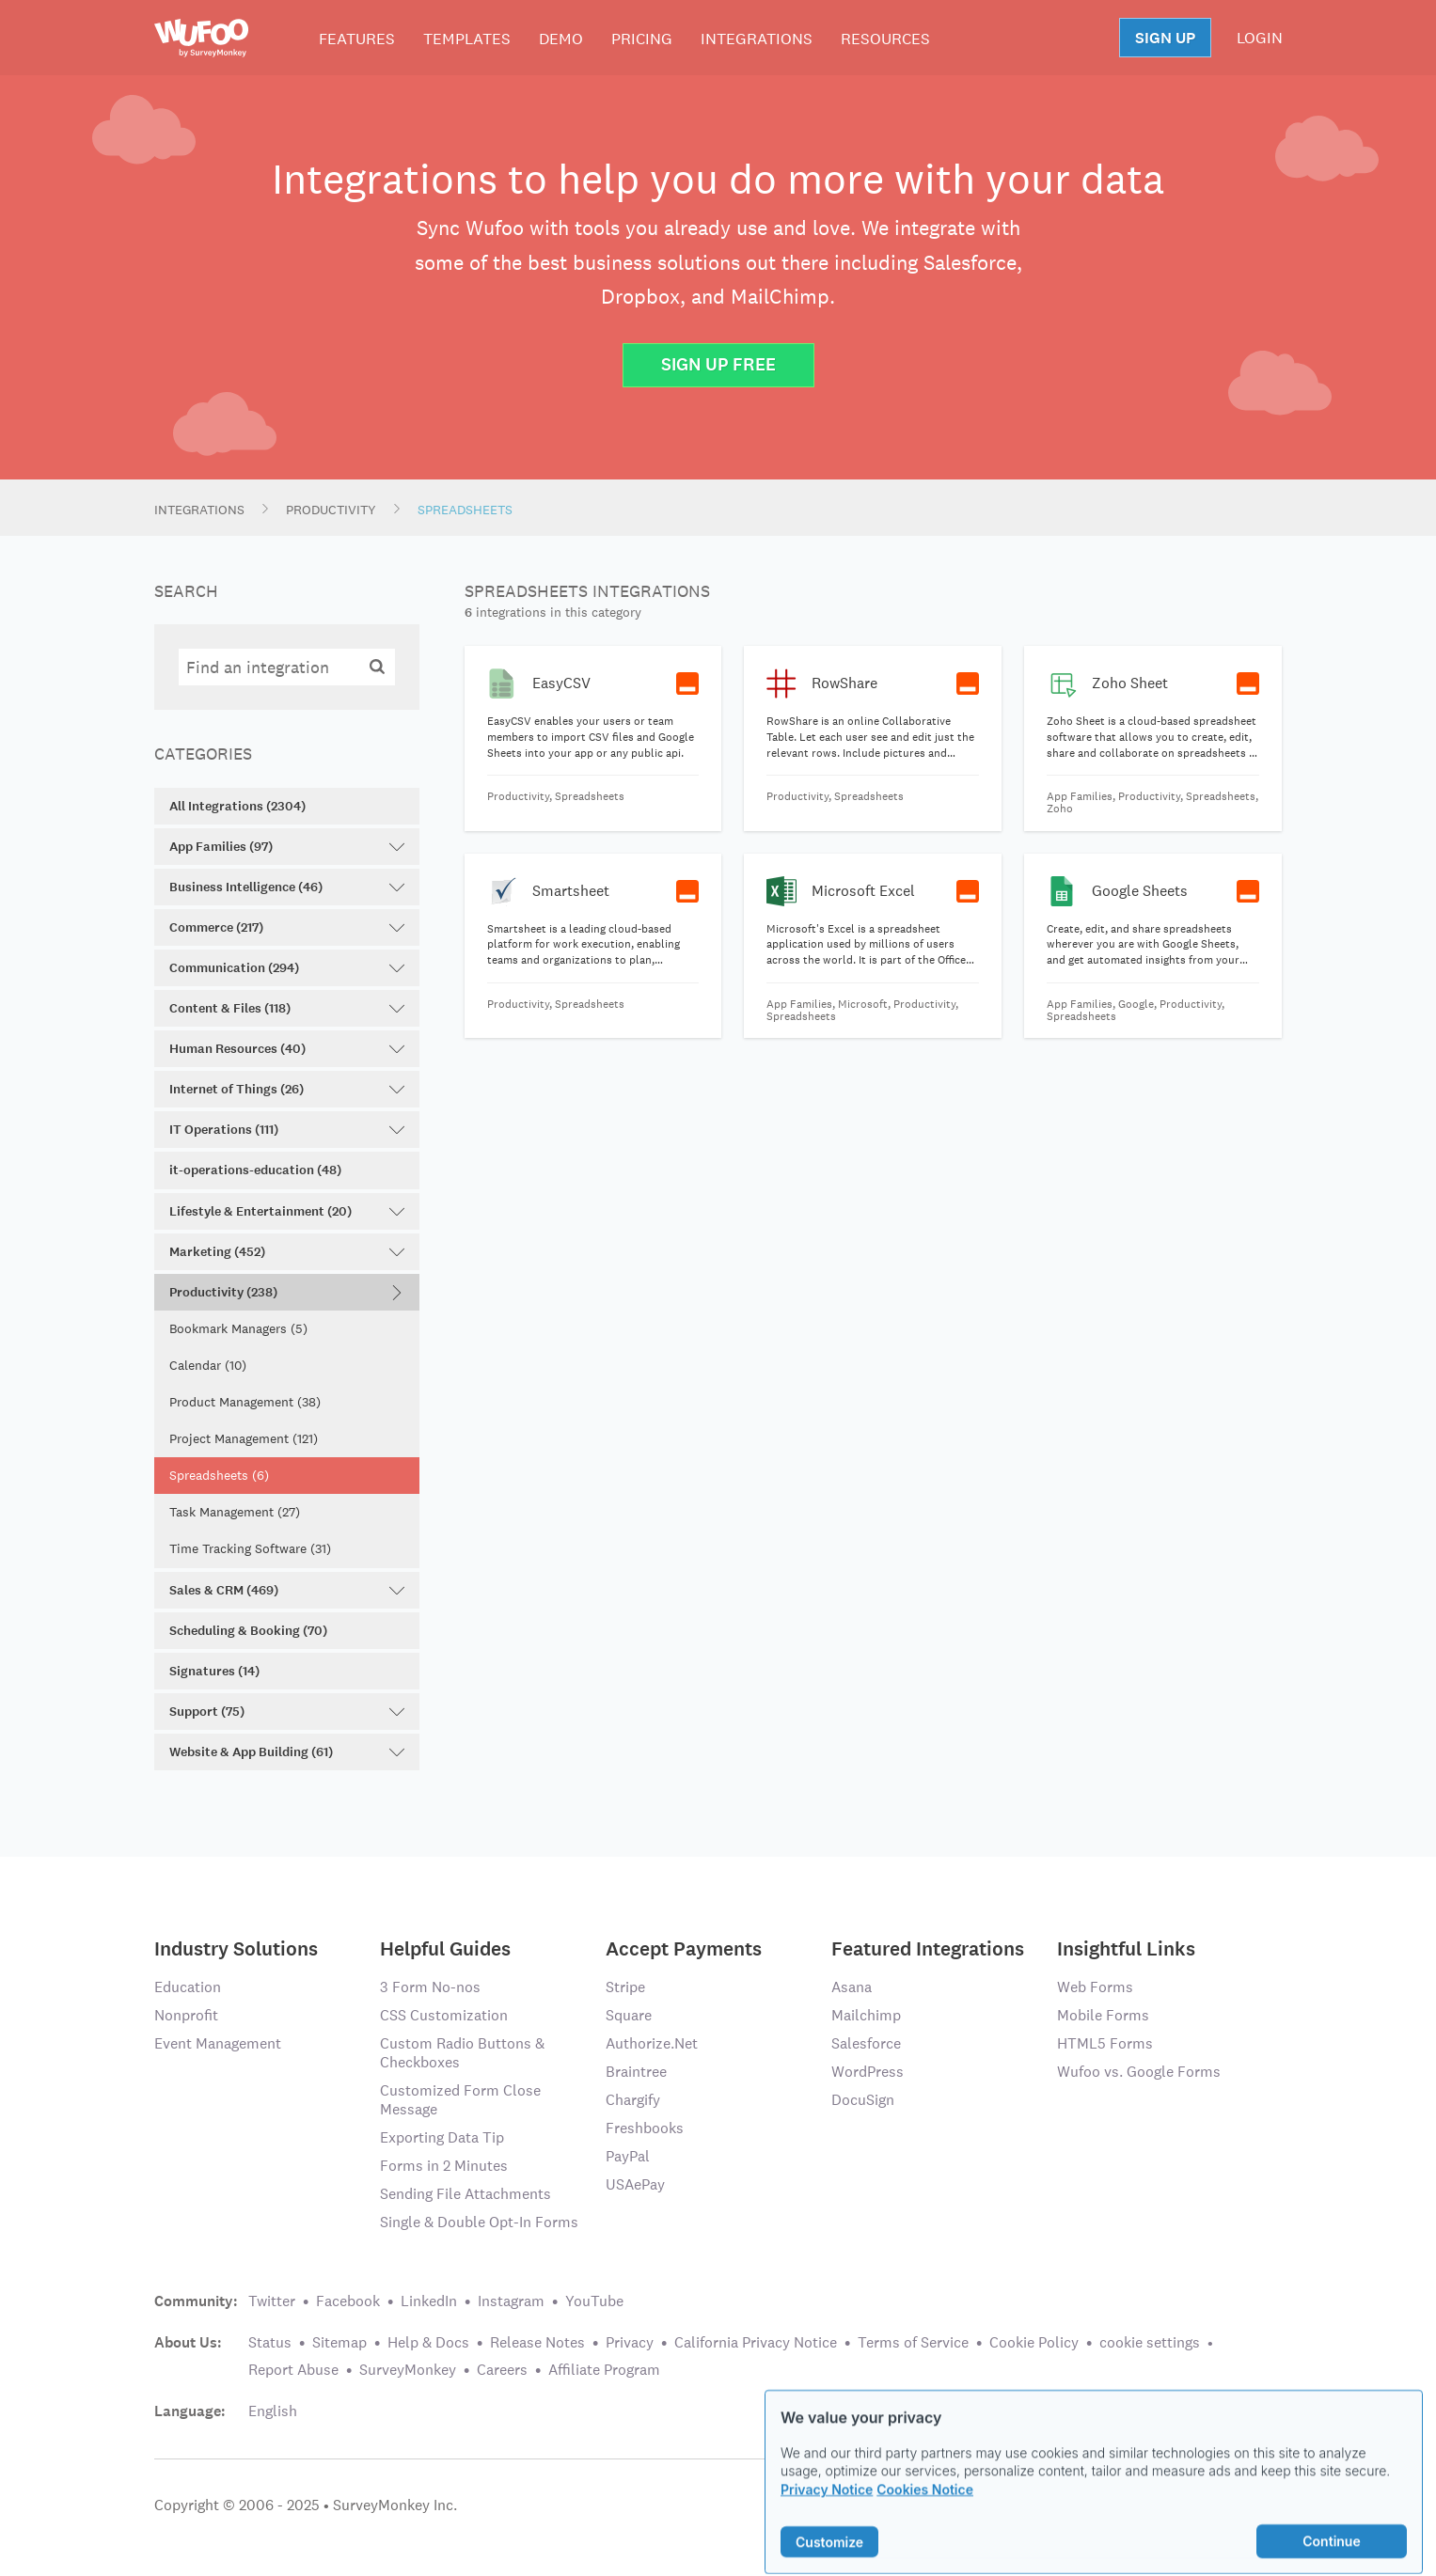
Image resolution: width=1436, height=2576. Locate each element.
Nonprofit (186, 2015)
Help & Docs (428, 2342)
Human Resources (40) (286, 1049)
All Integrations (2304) (237, 806)
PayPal (628, 2156)
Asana (851, 1987)
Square (629, 2015)
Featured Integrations (927, 1947)
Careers (502, 2370)
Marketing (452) (286, 1252)
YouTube (594, 2301)
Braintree (636, 2071)
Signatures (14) (214, 1671)
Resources (885, 38)
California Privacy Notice (755, 2342)
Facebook (348, 2301)
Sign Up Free (718, 364)
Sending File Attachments (465, 2194)
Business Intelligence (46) (286, 887)
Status (270, 2342)
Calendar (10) (207, 1365)
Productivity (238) (286, 1292)
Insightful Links (1126, 1947)
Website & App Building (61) (286, 1752)
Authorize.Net (652, 2043)
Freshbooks (645, 2128)
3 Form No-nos (430, 1987)
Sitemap (339, 2342)
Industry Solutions (236, 1947)
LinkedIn (429, 2301)
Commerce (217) (286, 927)
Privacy (630, 2342)
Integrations (757, 38)
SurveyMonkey (407, 2370)
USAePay (635, 2184)
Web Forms (1095, 1987)
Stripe (625, 1987)
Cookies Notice (924, 2514)
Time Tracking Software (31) (250, 1548)
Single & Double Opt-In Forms (479, 2222)
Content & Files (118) (286, 1008)
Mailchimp (866, 2015)
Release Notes (537, 2342)
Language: (190, 2411)
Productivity (331, 509)
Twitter (271, 2301)
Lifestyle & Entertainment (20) (286, 1211)
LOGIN (1260, 37)
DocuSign (862, 2100)
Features (357, 38)
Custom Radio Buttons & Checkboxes (462, 2053)
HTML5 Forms (1105, 2043)
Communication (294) (286, 968)
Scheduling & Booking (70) (248, 1631)
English (272, 2411)
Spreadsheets (465, 509)
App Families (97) (286, 847)
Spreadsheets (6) (219, 1475)
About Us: (188, 2342)
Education (187, 1987)
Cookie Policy (1034, 2342)
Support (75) (286, 1711)
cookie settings (1149, 2342)
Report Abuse (293, 2370)
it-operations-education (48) (255, 1170)
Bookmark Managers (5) (238, 1328)
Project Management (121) (243, 1438)
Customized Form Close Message (460, 2100)
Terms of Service (913, 2342)
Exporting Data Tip (442, 2137)
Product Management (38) (245, 1401)
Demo (561, 38)
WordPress (867, 2071)
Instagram (511, 2301)
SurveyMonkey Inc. (395, 2505)
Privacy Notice (827, 2514)
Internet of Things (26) (286, 1089)
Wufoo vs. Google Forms (1139, 2071)
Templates (467, 38)
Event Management (217, 2043)
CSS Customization (444, 2015)
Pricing (641, 38)
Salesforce (866, 2043)
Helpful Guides (445, 1947)
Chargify (633, 2100)
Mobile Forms (1103, 2015)
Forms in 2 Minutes (444, 2165)
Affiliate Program (604, 2370)
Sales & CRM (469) (286, 1590)
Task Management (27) (234, 1511)
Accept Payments (684, 1947)
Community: (196, 2301)
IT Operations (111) (286, 1130)
